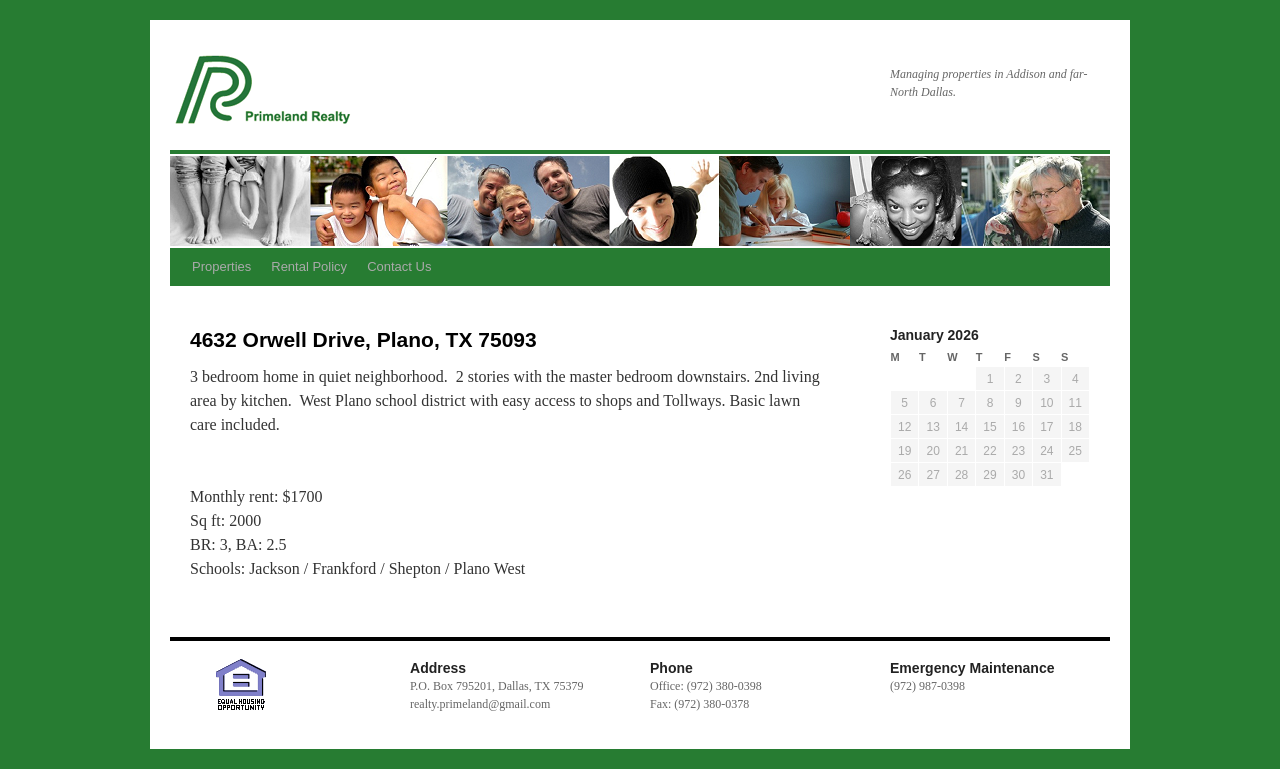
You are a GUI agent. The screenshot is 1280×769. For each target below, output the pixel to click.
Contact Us (399, 266)
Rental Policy (309, 266)
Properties (221, 266)
